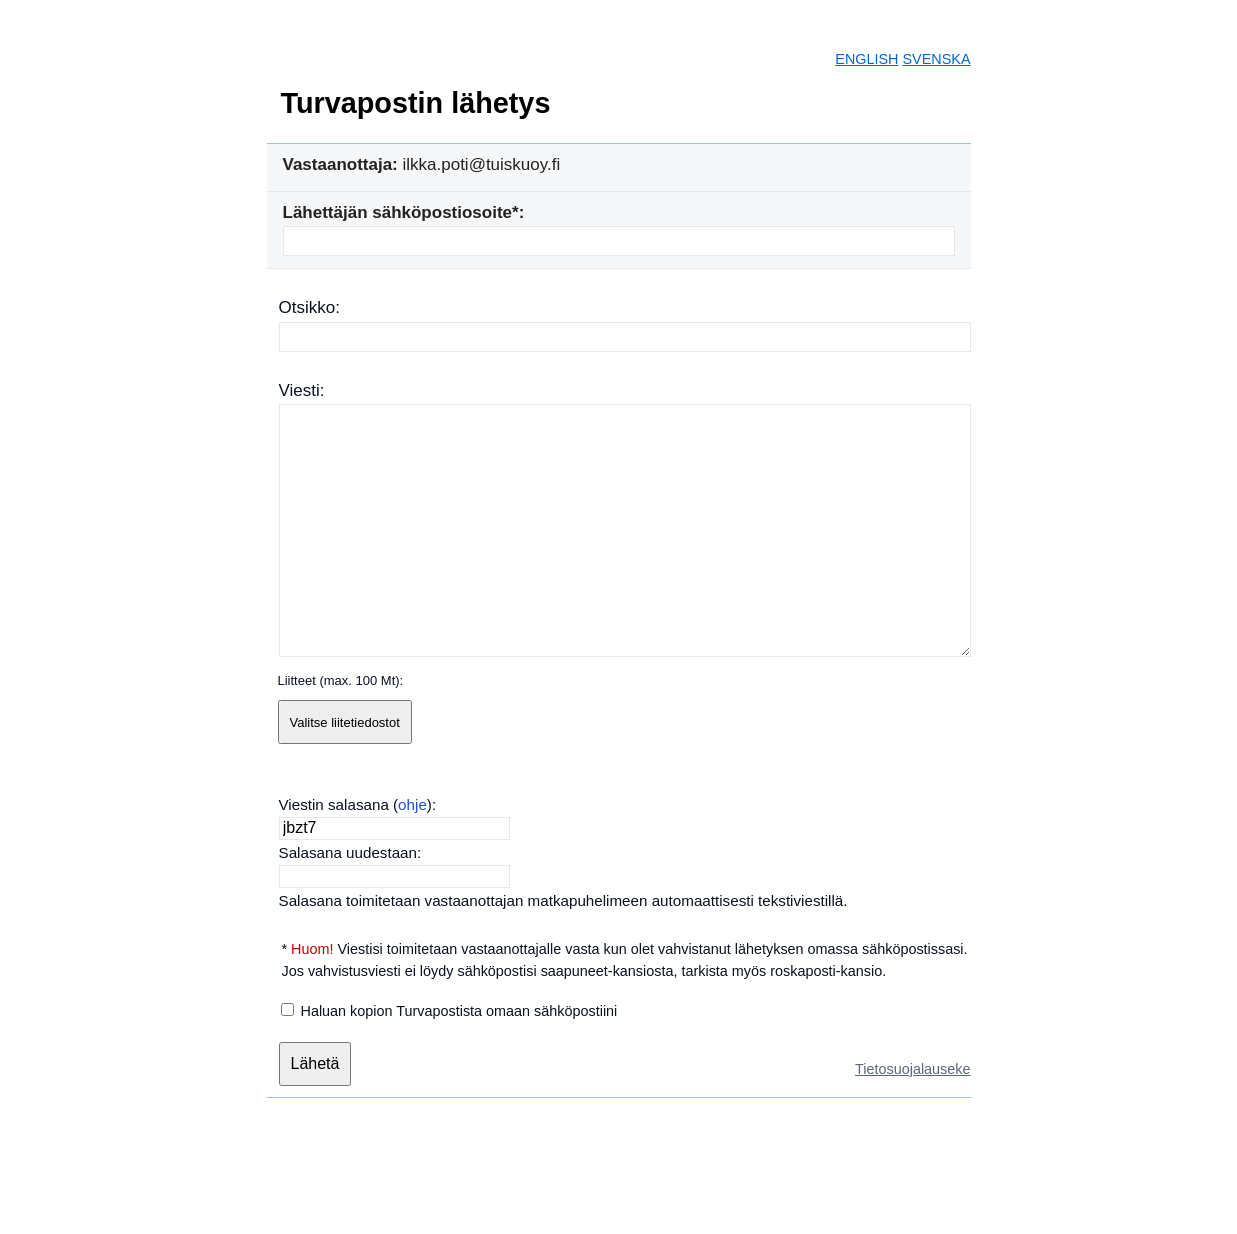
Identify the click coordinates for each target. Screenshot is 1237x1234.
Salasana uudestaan (348, 852)
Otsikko (307, 307)
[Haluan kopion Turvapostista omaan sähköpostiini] (287, 1009)
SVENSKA (937, 59)
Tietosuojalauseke (912, 1069)
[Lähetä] (315, 1064)
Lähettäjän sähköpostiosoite (398, 212)
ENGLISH (866, 59)
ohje (412, 804)
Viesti (299, 390)
